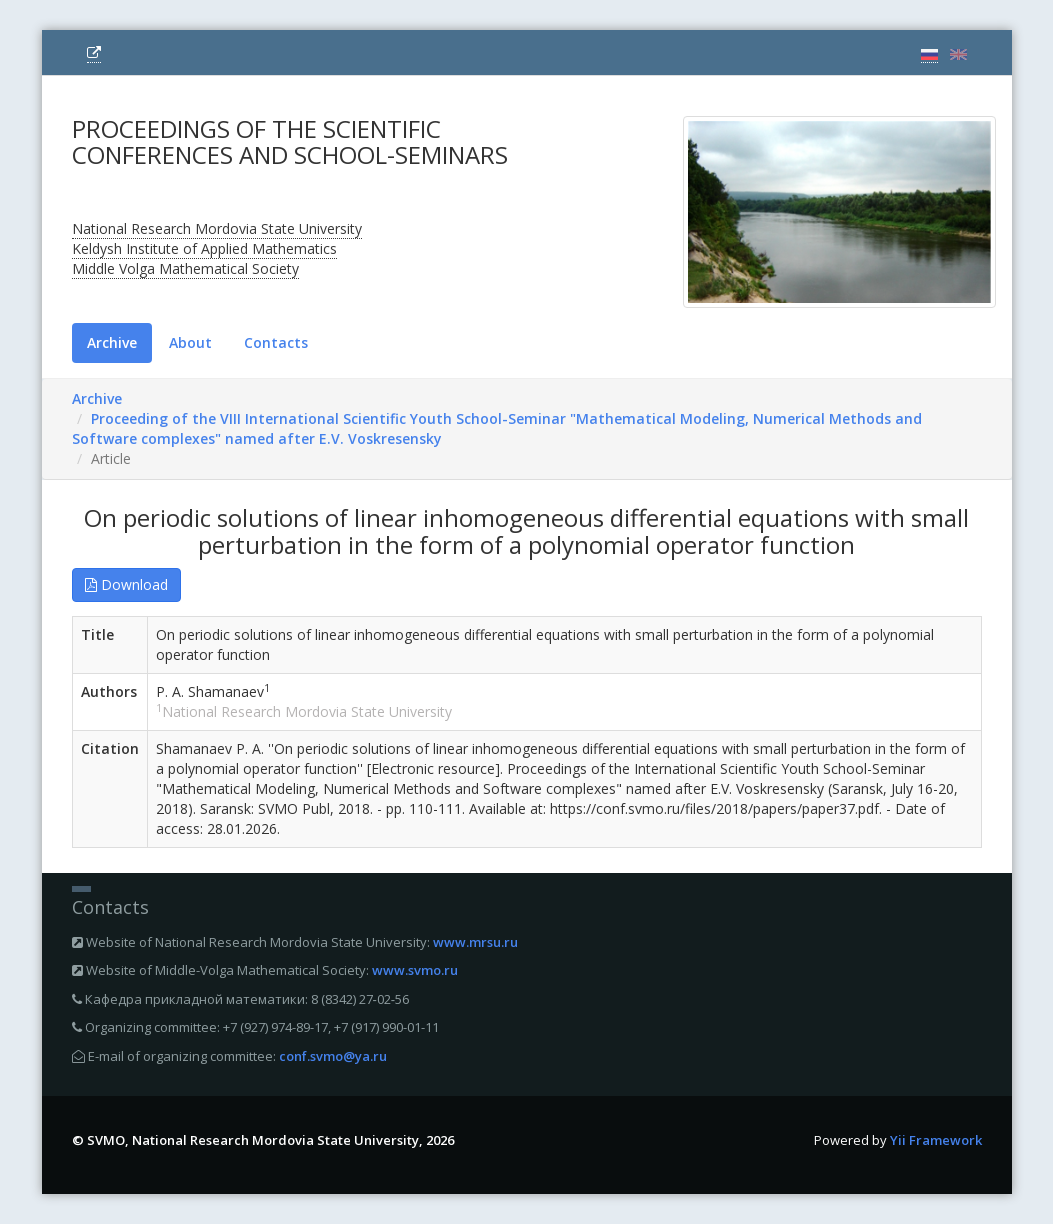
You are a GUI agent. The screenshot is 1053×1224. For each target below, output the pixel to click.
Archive (112, 342)
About (190, 342)
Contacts (276, 342)
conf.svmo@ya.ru (333, 1056)
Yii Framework (936, 1140)
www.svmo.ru (415, 970)
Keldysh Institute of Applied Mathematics (204, 248)
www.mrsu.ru (475, 942)
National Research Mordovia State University (217, 228)
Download (126, 584)
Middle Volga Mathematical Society (185, 268)
